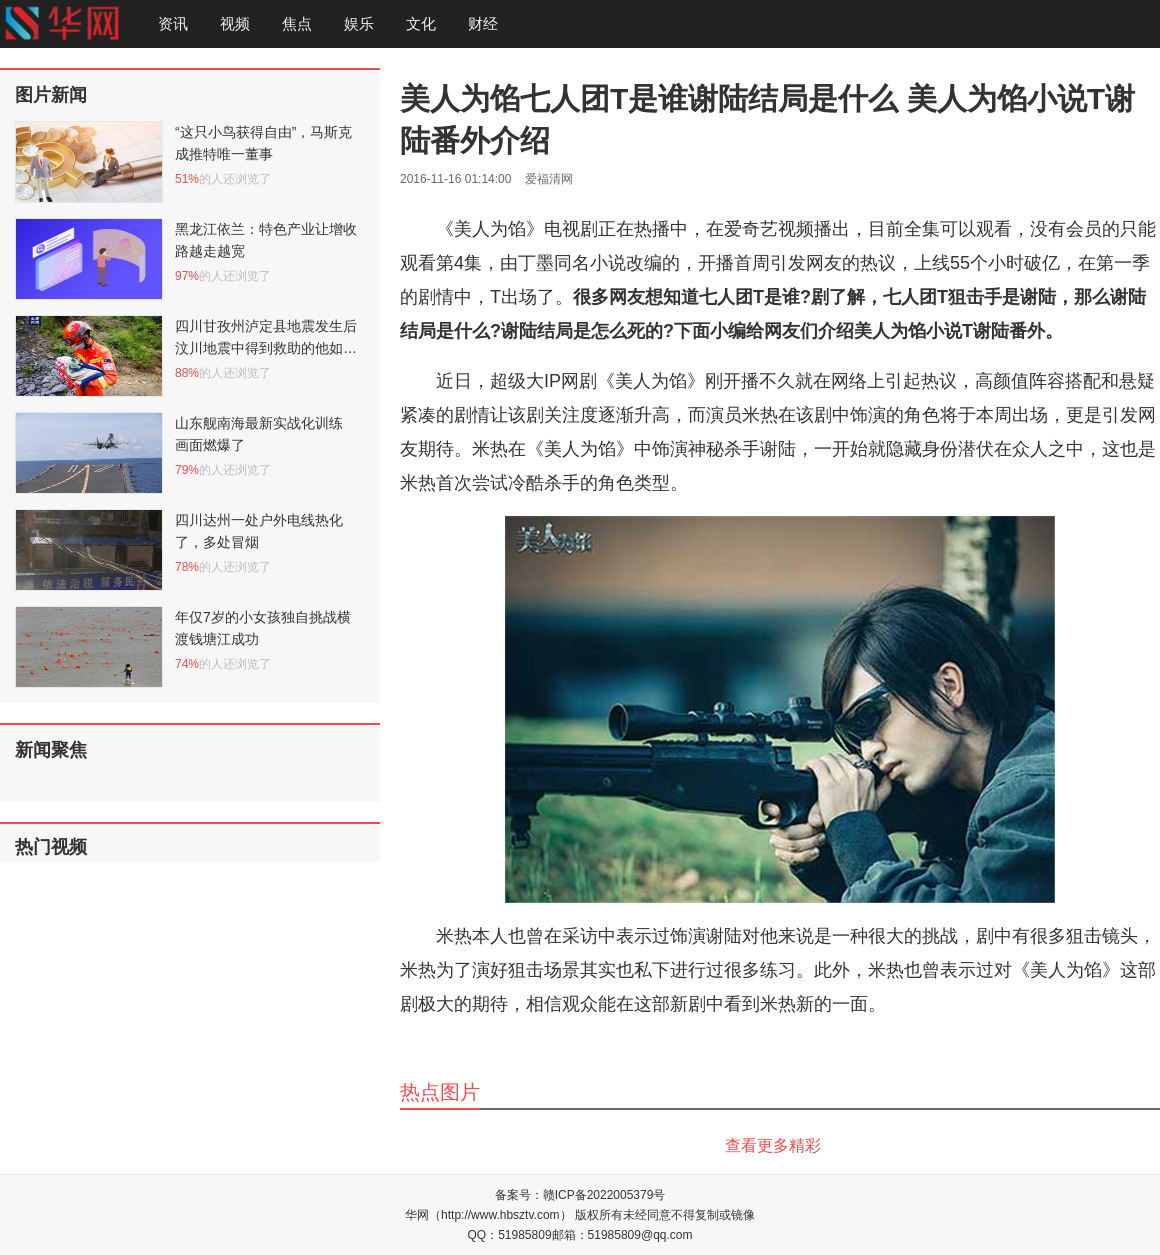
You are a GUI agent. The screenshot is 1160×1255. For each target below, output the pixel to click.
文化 (421, 23)
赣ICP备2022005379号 (604, 1195)
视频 (235, 23)
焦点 (297, 23)
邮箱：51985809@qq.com (622, 1235)
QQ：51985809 (510, 1235)
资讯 (173, 23)
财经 (483, 23)
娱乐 (359, 23)
